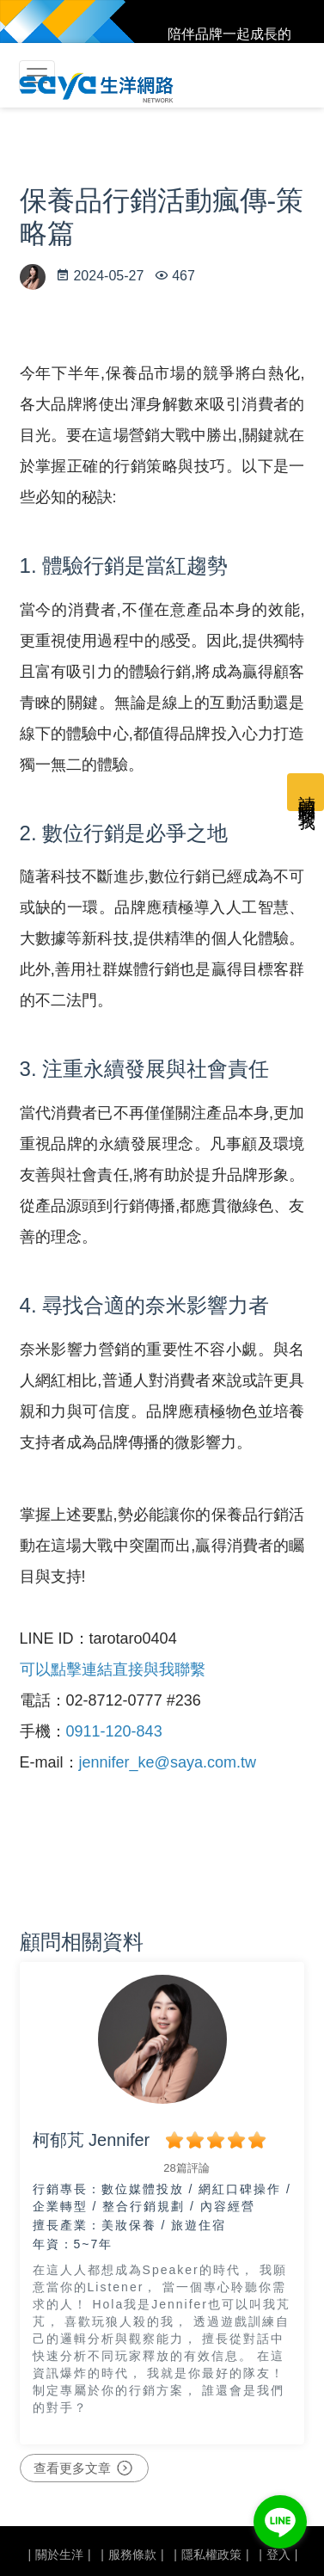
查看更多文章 (84, 2469)
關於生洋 (59, 2554)
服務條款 (132, 2554)
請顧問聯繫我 (306, 792)
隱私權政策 (211, 2554)
